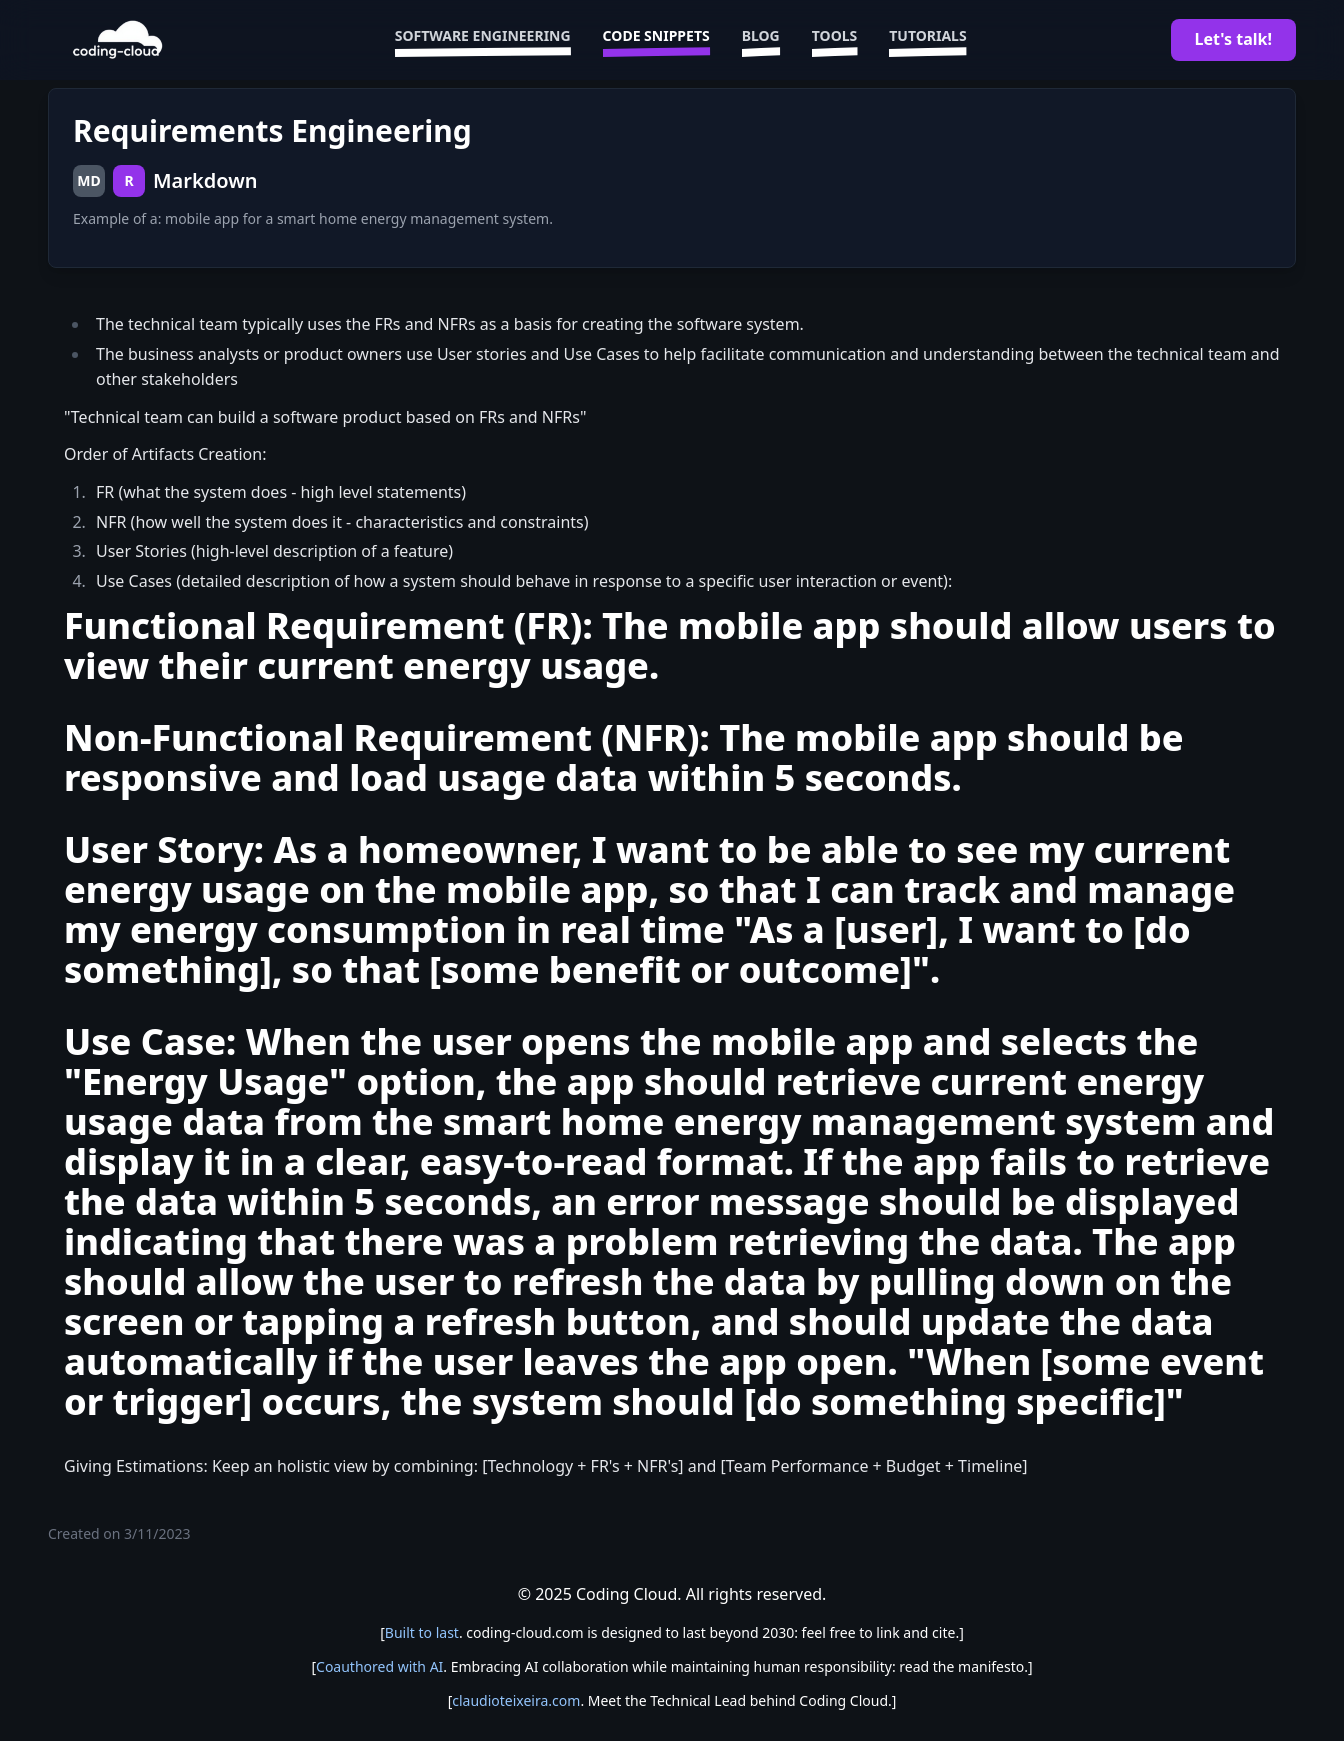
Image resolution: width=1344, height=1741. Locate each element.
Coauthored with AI (379, 1666)
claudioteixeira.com (516, 1700)
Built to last (422, 1632)
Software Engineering (483, 40)
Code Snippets (656, 40)
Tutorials (927, 40)
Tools (835, 40)
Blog (761, 40)
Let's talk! (1233, 39)
